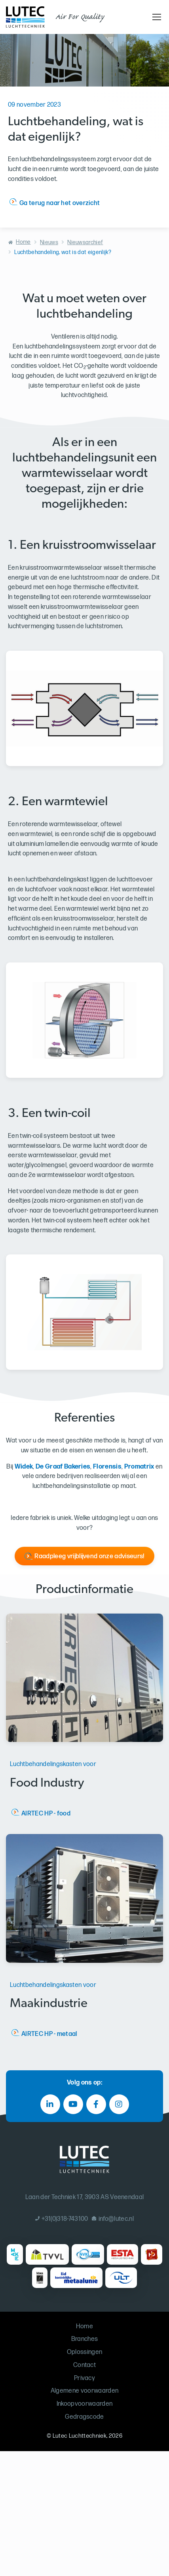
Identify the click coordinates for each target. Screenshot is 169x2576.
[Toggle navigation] (155, 16)
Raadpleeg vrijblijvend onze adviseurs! (89, 1556)
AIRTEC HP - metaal (49, 2034)
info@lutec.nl (113, 2219)
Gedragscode (84, 2417)
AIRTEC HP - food (45, 1813)
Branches (84, 2339)
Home (23, 242)
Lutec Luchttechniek (79, 2436)
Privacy (84, 2378)
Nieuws (49, 242)
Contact (84, 2365)
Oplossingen (85, 2352)
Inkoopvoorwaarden (84, 2404)
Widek (24, 1467)
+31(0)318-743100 (61, 2219)
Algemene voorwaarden (84, 2391)
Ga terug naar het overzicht (59, 203)
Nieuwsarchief (85, 242)
